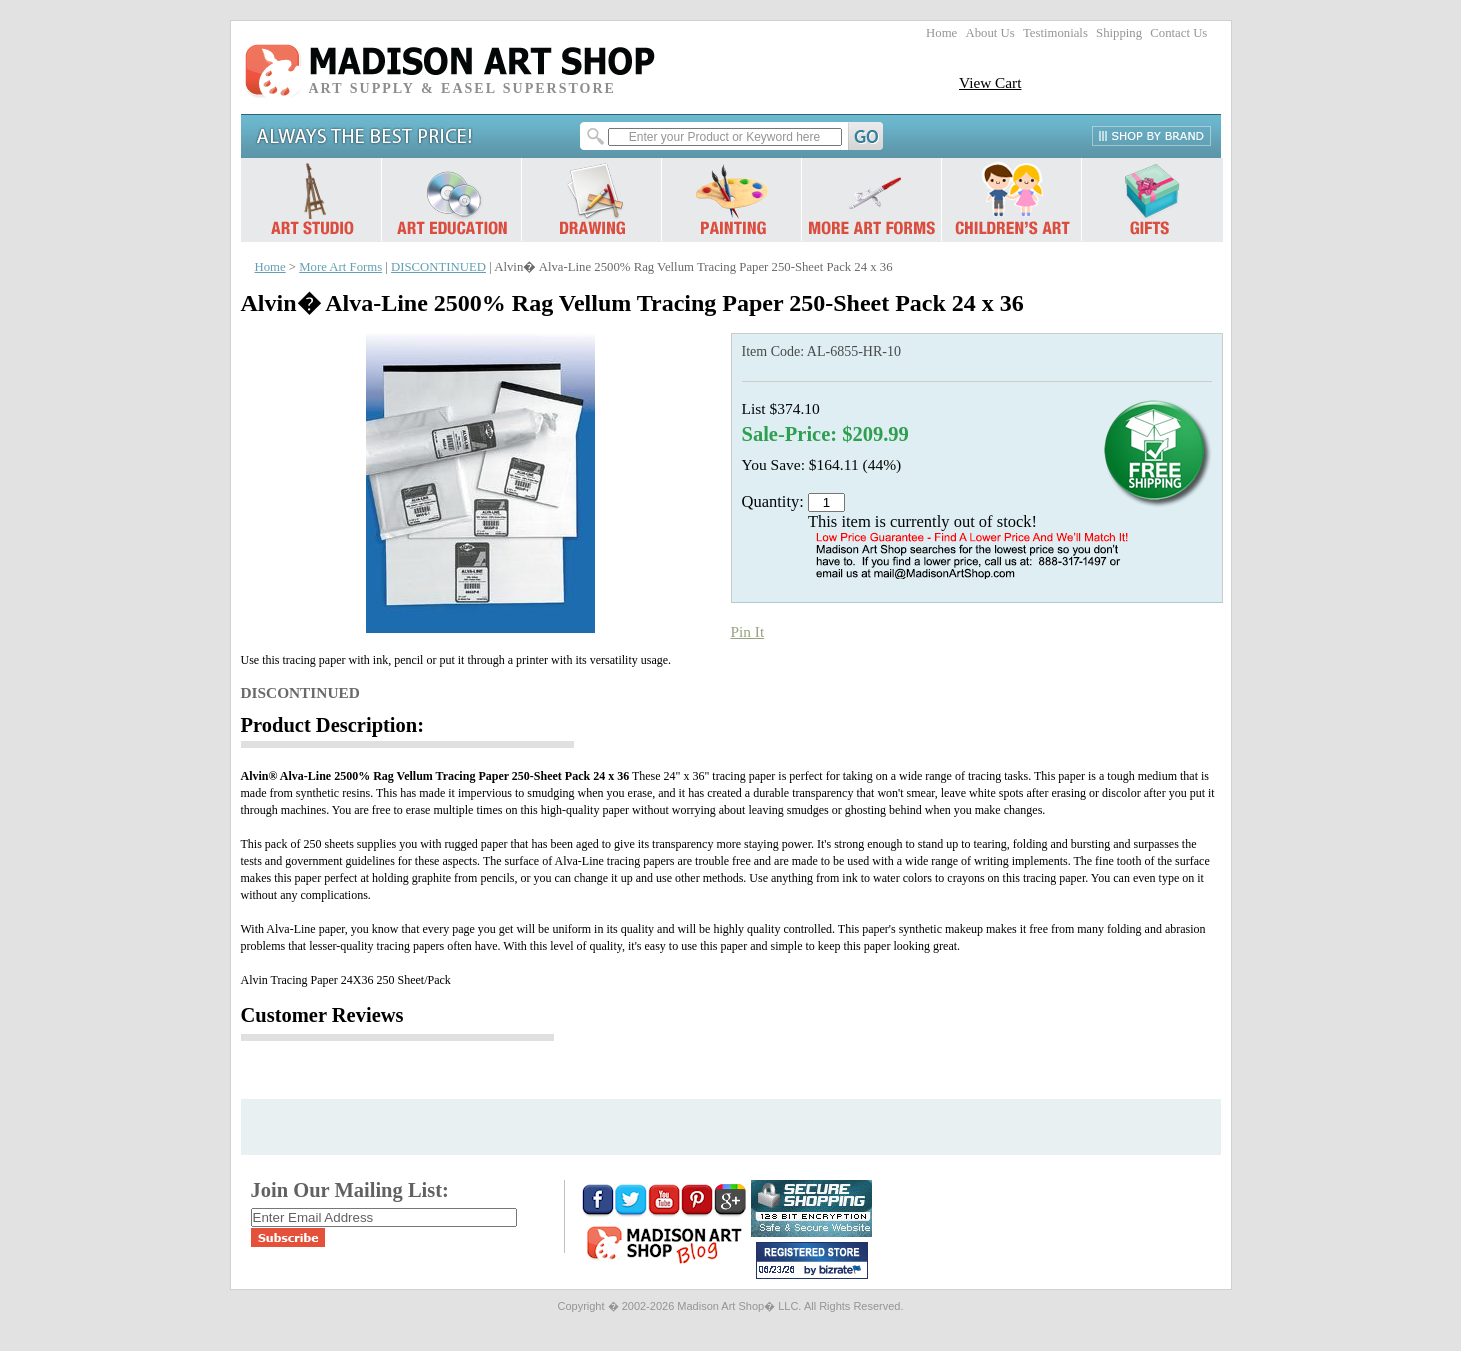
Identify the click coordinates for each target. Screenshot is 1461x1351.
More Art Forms (340, 267)
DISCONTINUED (438, 267)
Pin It (748, 631)
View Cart (990, 82)
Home (941, 33)
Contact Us (1178, 33)
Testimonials (1055, 33)
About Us (989, 33)
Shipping (1119, 33)
